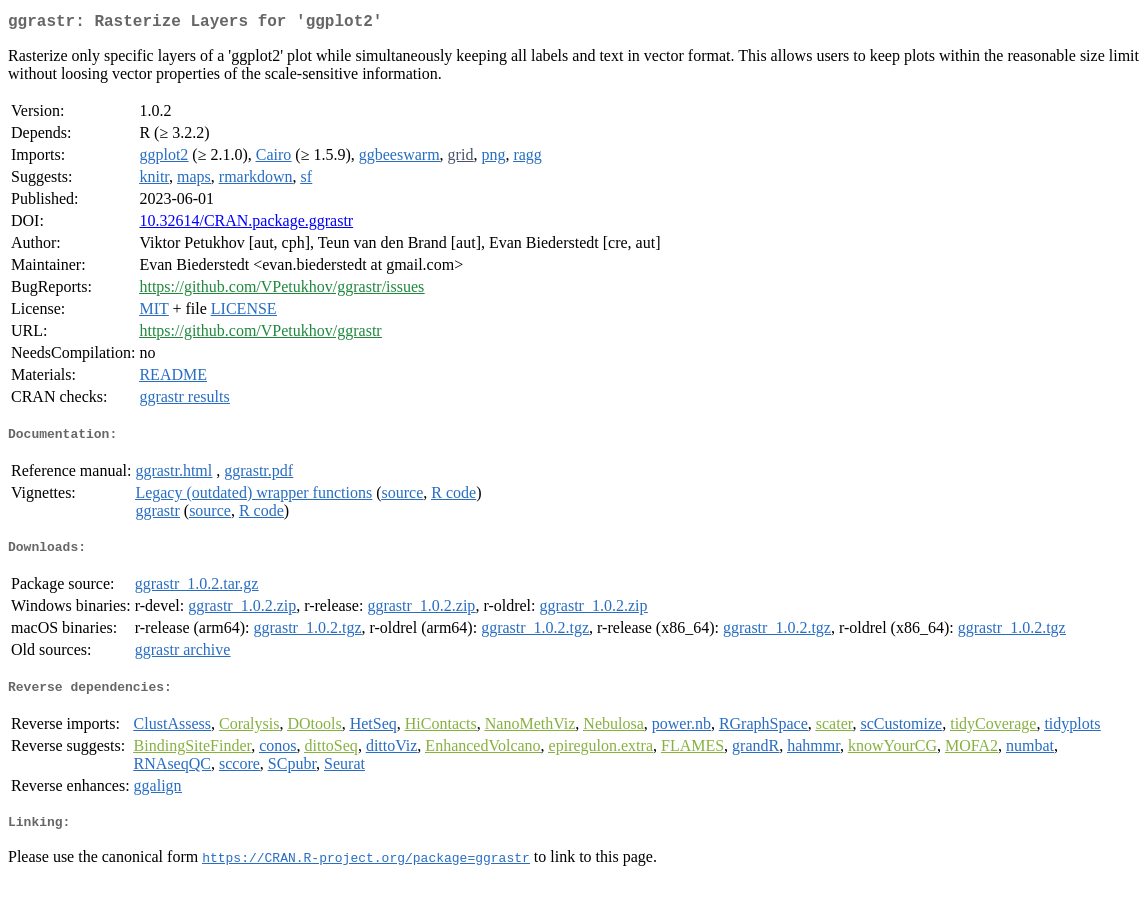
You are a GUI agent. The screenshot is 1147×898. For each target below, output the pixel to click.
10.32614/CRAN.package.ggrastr (246, 224)
